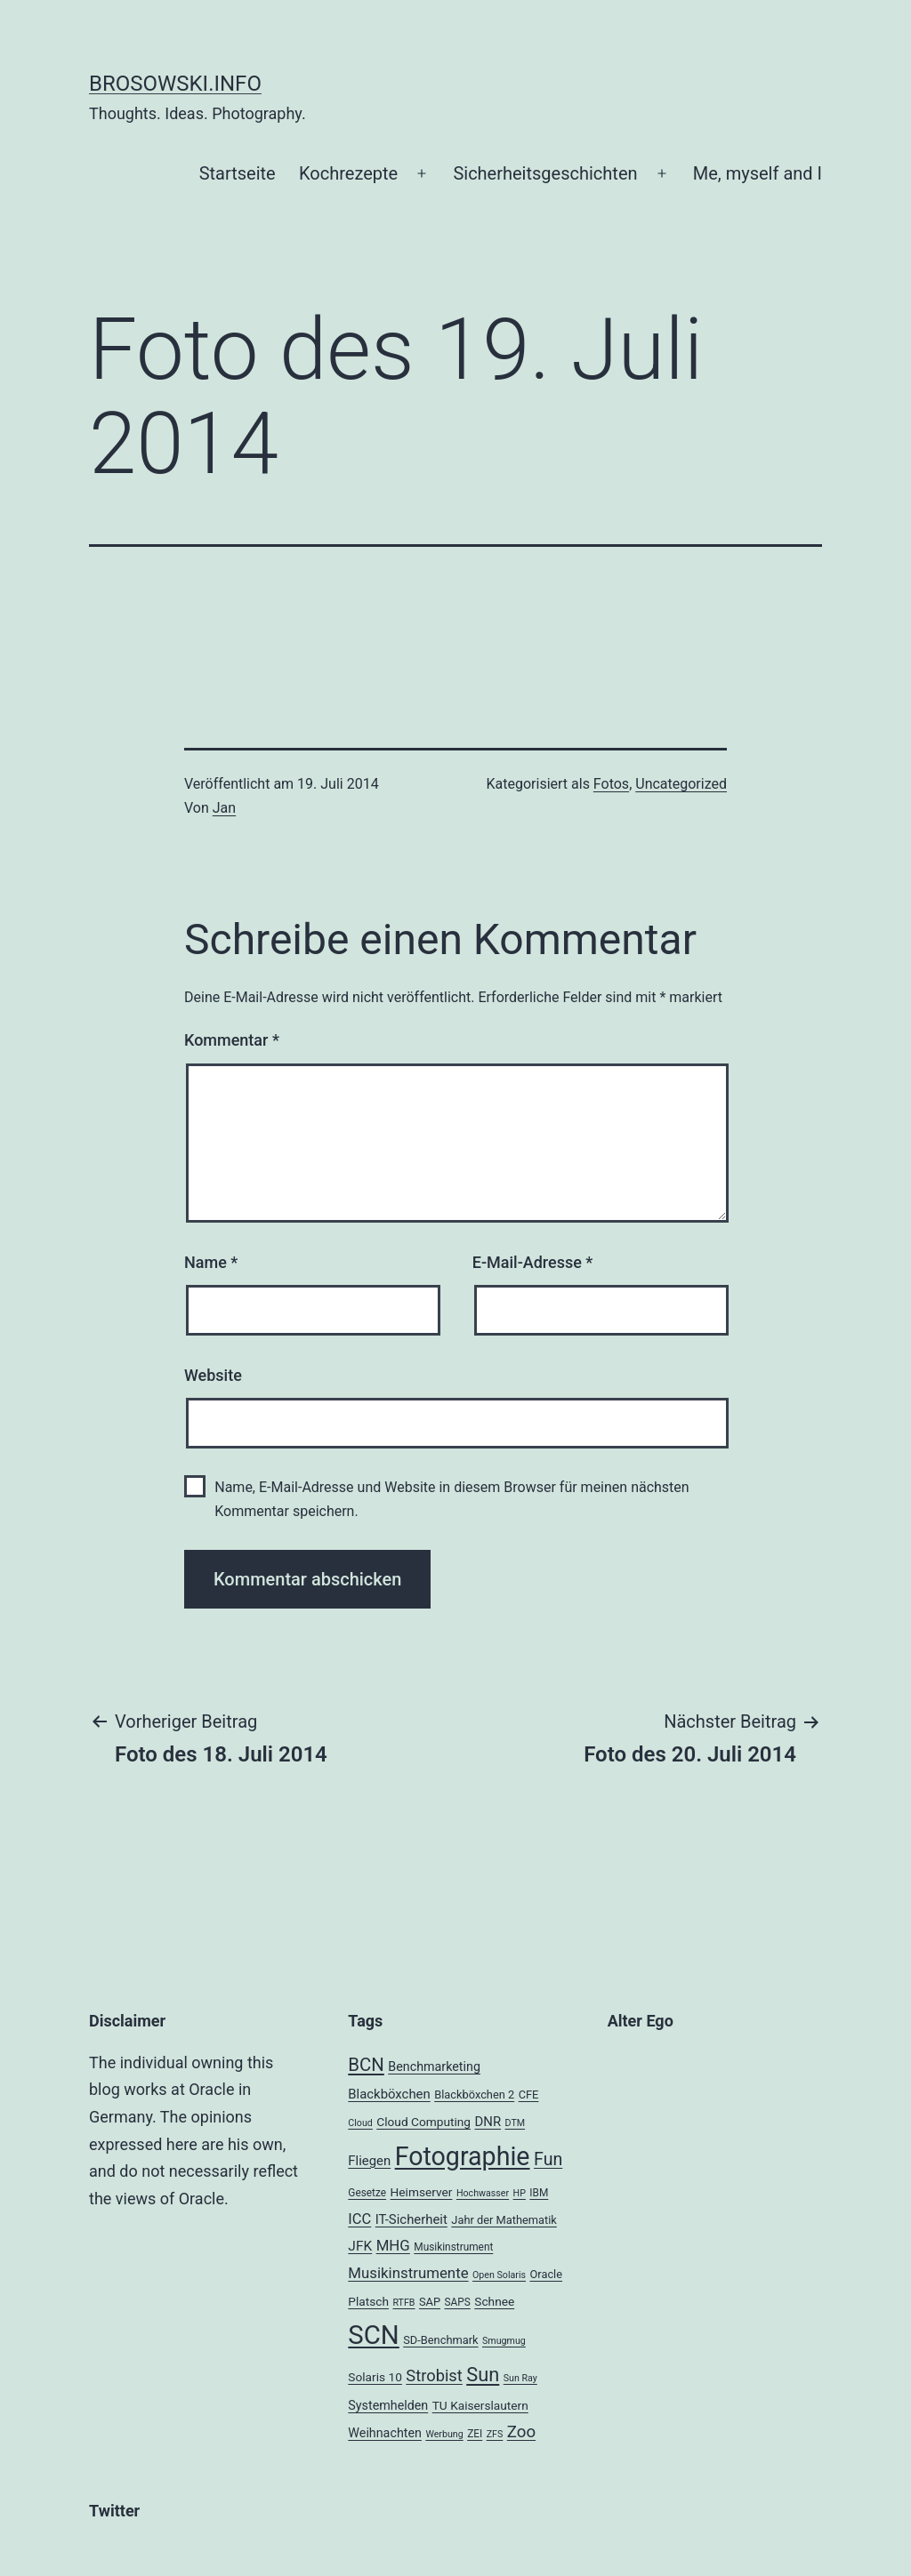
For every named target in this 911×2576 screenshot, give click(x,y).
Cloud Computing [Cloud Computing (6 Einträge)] (423, 2122)
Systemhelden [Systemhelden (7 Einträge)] (388, 2405)
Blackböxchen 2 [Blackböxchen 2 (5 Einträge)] (474, 2094)
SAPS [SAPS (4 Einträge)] (458, 2302)
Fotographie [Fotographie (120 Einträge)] (462, 2156)
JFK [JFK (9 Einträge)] (360, 2246)
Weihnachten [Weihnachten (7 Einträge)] (385, 2433)
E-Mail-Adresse (532, 1262)
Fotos (611, 783)
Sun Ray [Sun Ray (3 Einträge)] (520, 2378)
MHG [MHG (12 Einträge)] (393, 2245)
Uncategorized (681, 783)
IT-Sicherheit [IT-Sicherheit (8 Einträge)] (411, 2219)
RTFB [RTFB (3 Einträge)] (403, 2302)
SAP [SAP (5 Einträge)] (429, 2301)
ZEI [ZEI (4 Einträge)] (474, 2434)
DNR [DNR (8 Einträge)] (487, 2122)
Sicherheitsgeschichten (545, 173)
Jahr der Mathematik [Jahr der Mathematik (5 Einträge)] (504, 2220)
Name (211, 1262)
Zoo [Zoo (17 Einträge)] (521, 2432)
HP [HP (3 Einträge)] (519, 2193)
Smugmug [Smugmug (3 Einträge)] (504, 2341)
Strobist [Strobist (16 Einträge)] (434, 2375)
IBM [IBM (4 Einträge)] (538, 2193)
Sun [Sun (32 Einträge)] (482, 2374)
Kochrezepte (348, 173)
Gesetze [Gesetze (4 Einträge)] (367, 2193)
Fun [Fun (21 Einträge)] (548, 2159)
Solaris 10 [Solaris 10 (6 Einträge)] (375, 2377)
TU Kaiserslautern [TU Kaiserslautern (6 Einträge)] (480, 2405)
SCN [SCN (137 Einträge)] (373, 2335)
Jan (224, 807)
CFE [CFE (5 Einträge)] (529, 2094)
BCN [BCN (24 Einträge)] (365, 2064)
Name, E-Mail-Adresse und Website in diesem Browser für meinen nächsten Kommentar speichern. (451, 1499)
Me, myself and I (757, 173)
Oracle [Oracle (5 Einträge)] (546, 2274)
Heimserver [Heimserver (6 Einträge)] (422, 2192)
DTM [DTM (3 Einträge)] (515, 2123)
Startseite (237, 173)
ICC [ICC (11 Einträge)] (359, 2219)
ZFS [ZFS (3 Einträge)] (495, 2434)
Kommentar (231, 1040)
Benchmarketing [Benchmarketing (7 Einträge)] (434, 2066)
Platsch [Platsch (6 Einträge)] (368, 2301)
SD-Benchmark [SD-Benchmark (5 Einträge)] (440, 2340)
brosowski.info (175, 83)
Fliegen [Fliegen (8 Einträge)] (369, 2161)
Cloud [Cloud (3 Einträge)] (360, 2123)
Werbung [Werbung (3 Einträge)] (444, 2434)
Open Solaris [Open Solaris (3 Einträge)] (499, 2275)
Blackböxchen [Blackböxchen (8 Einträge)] (389, 2094)
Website (213, 1375)
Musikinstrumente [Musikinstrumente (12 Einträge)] (408, 2273)
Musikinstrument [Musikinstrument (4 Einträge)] (453, 2247)
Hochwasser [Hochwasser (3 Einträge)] (482, 2193)
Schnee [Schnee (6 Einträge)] (494, 2301)
